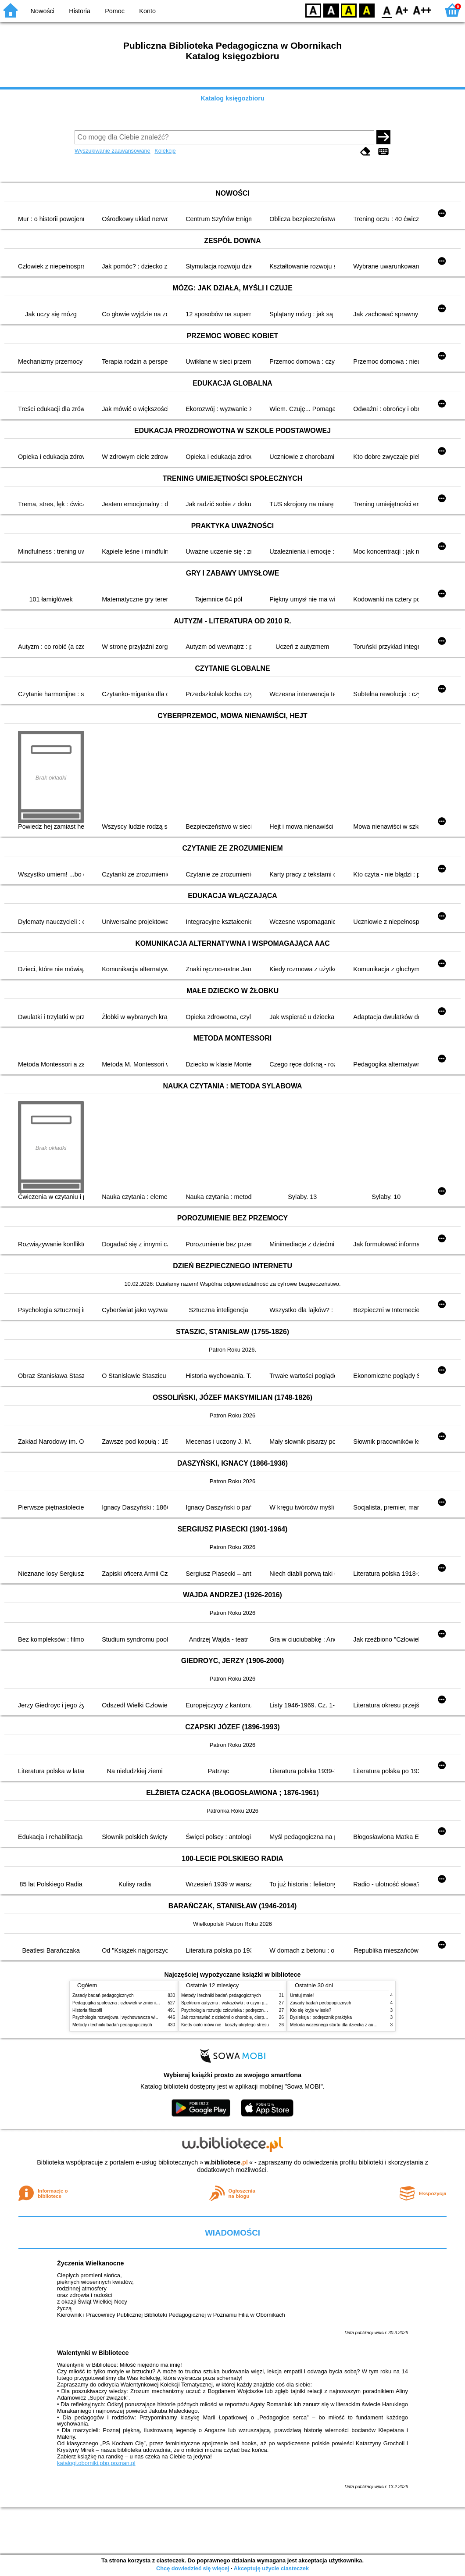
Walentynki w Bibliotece (93, 2352)
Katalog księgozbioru (232, 98)
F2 (422, 10)
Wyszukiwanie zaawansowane (112, 150)
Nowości (42, 10)
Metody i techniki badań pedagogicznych (112, 2024)
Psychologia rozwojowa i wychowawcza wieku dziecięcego (129, 2017)
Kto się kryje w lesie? (310, 2010)
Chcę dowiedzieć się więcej (192, 2568)
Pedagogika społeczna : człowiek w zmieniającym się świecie (132, 2002)
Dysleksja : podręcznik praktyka (321, 2017)
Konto (147, 10)
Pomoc (115, 10)
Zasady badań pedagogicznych (103, 1995)
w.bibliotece (226, 2162)
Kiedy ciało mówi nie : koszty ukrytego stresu (225, 2024)
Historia (79, 10)
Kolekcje (164, 150)
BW (331, 10)
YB (348, 10)
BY (366, 10)
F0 (387, 10)
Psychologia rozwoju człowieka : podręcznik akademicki (235, 2010)
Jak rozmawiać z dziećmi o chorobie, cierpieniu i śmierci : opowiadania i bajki (256, 2017)
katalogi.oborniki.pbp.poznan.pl (96, 2463)
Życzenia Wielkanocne (90, 2263)
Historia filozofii (87, 2010)
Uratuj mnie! (302, 1995)
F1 (402, 10)
